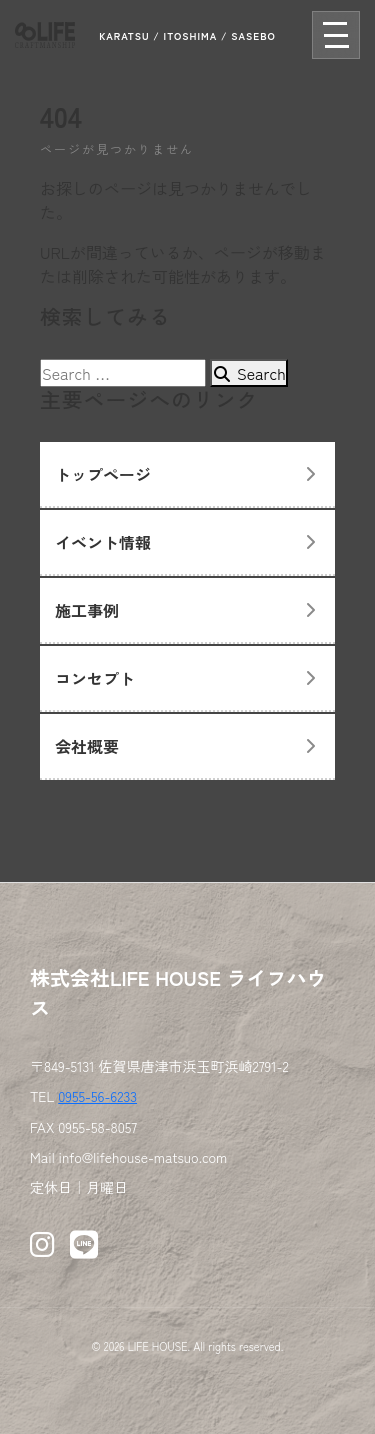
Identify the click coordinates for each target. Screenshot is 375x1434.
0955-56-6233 (97, 1096)
